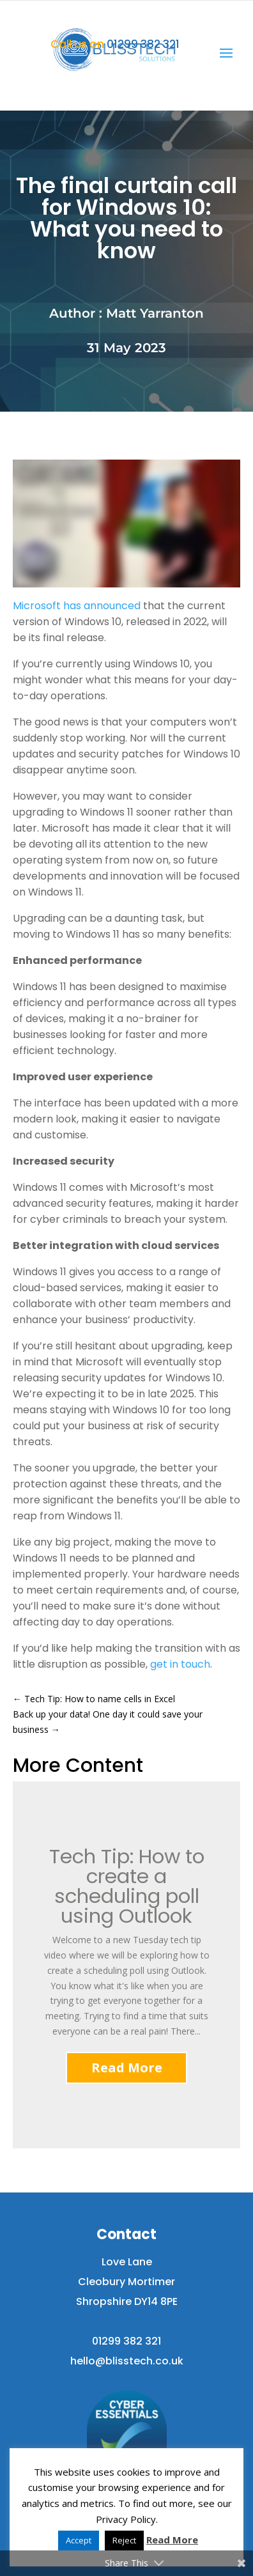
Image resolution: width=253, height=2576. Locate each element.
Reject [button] (124, 2540)
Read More (126, 2068)
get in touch (180, 1664)
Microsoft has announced (77, 605)
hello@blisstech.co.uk (126, 2361)
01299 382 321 (115, 44)
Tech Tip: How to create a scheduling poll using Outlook (126, 1886)
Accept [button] (78, 2540)
